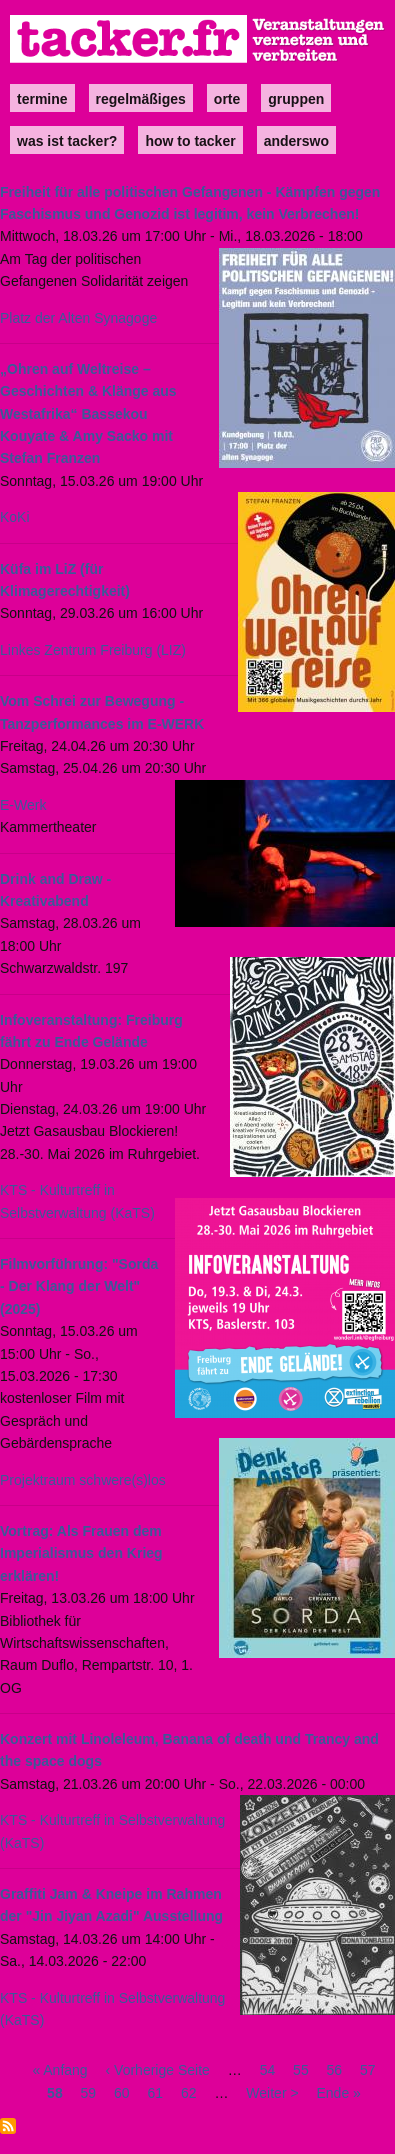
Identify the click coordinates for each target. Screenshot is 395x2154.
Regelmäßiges (141, 99)
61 (156, 2093)
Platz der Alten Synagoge (78, 318)
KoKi (15, 517)
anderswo (296, 141)
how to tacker (190, 141)
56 (335, 2070)
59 (89, 2093)
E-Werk (23, 805)
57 (368, 2070)
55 (301, 2070)
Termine (42, 99)
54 (268, 2070)
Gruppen (296, 99)
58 (55, 2093)
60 (122, 2093)
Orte (227, 99)
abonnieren (8, 2126)
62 (189, 2093)
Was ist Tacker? (67, 141)
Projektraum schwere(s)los (83, 1480)
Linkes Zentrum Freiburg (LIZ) (93, 650)
